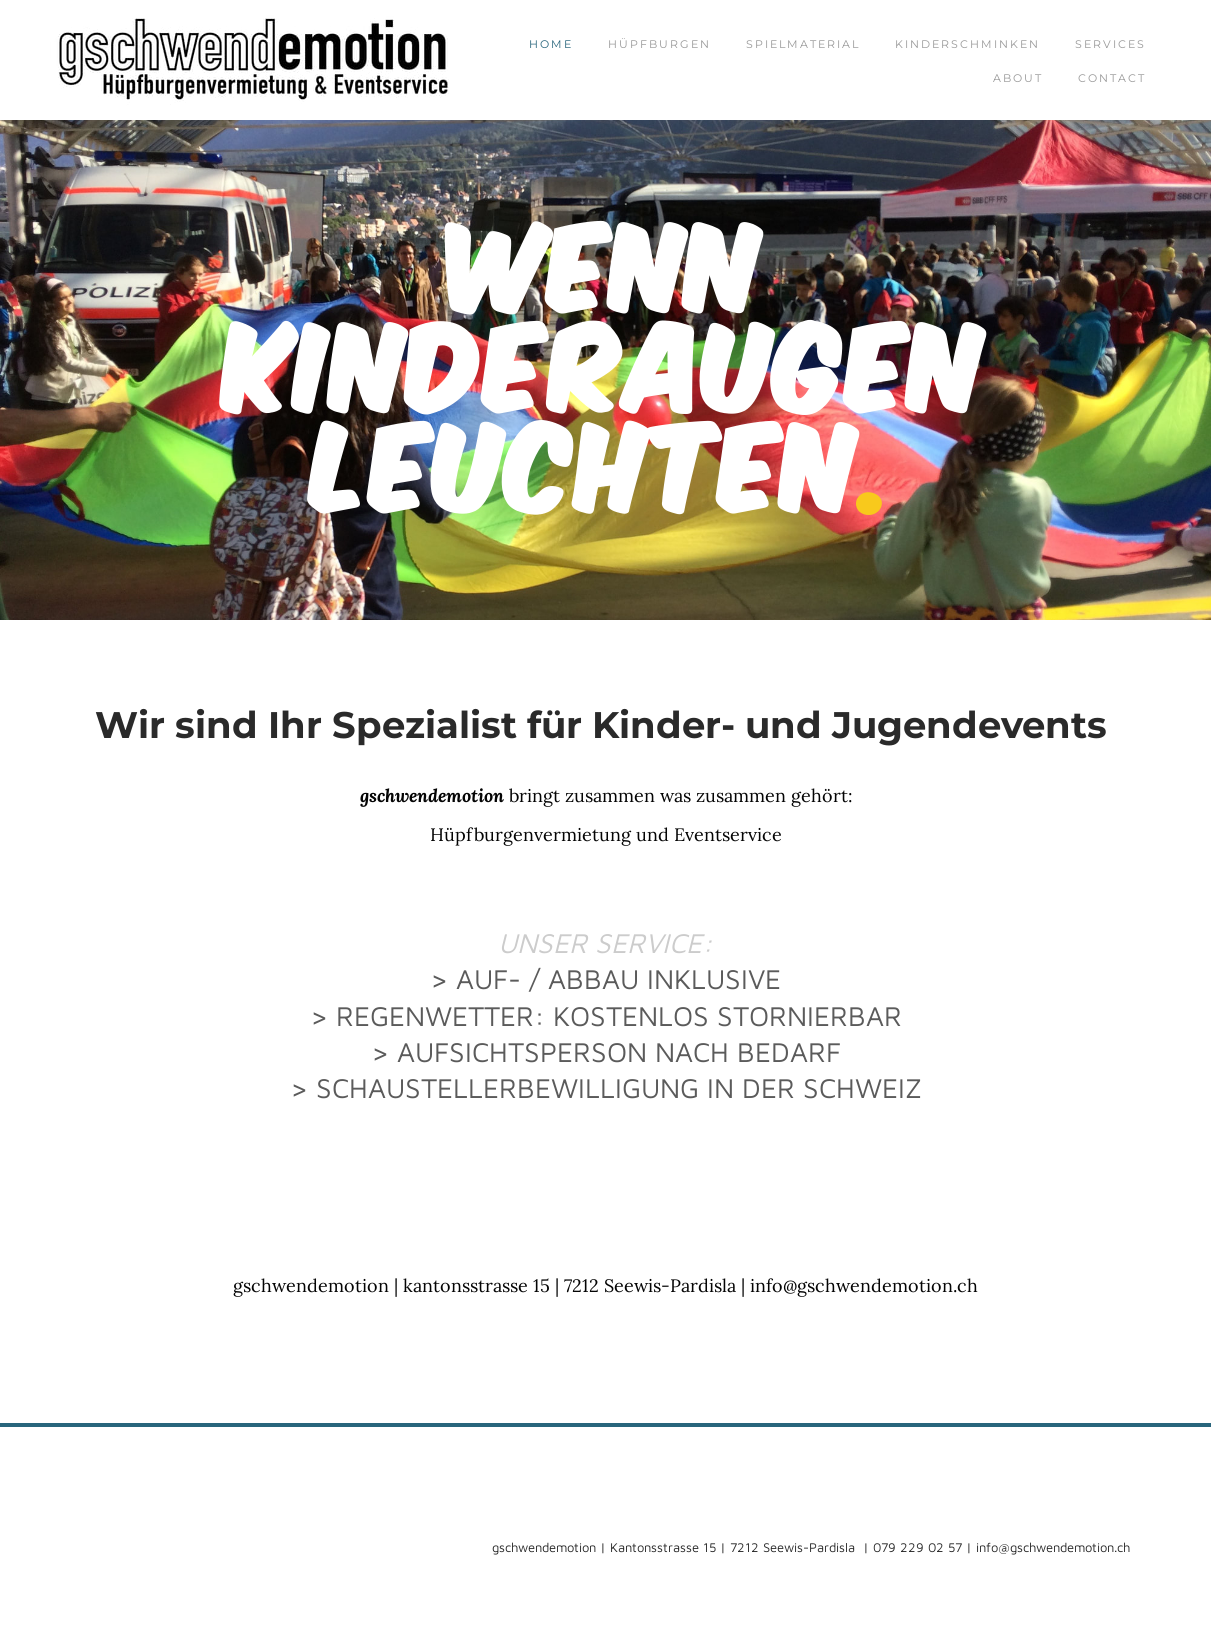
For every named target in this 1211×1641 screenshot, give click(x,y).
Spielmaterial (803, 44)
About (1018, 78)
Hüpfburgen (659, 44)
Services (1110, 44)
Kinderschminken (967, 44)
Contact (1112, 78)
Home (551, 44)
